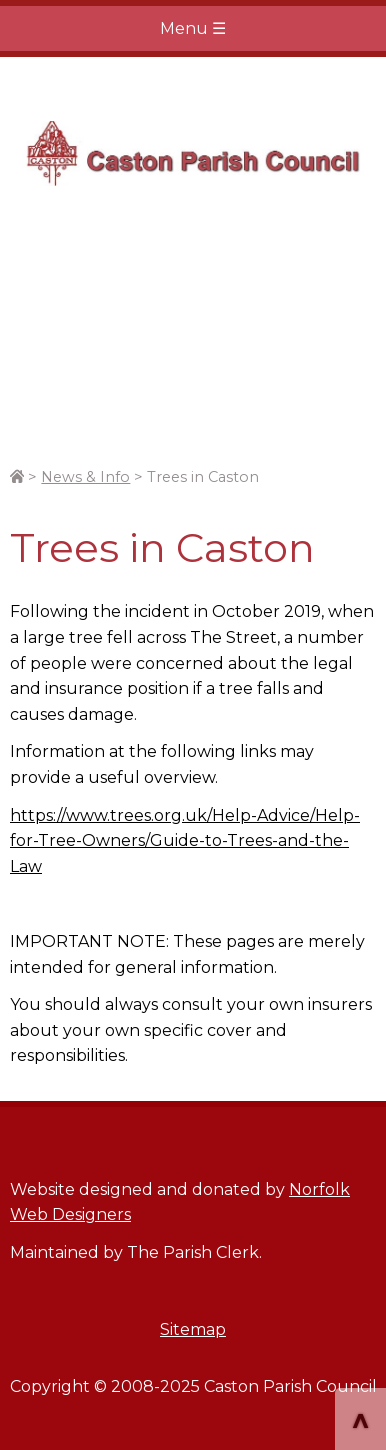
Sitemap (193, 1329)
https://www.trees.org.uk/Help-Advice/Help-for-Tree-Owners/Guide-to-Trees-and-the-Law (185, 841)
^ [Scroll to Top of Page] (360, 1421)
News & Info (85, 477)
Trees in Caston (203, 477)
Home (193, 154)
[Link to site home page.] (17, 477)
